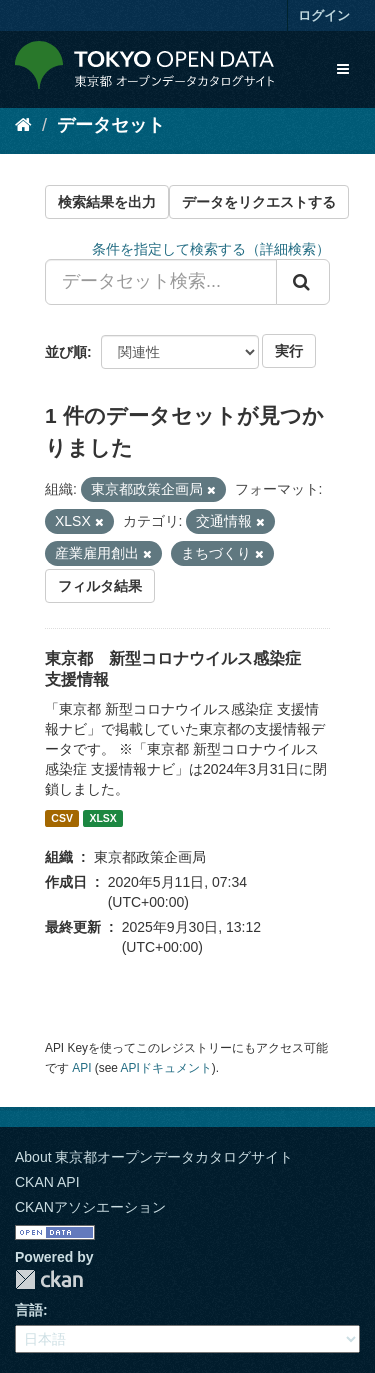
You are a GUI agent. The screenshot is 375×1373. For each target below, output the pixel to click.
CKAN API (47, 1182)
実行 (289, 351)
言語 (29, 1310)
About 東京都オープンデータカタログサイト (154, 1157)
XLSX (102, 818)
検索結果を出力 (107, 202)
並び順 (66, 352)
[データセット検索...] (161, 282)
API (81, 1068)
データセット (111, 125)
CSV (62, 818)
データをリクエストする (259, 202)
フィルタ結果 (100, 586)
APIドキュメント (166, 1068)
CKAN (49, 1279)
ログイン (324, 15)
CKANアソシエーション (90, 1207)
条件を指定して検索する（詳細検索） (211, 249)
